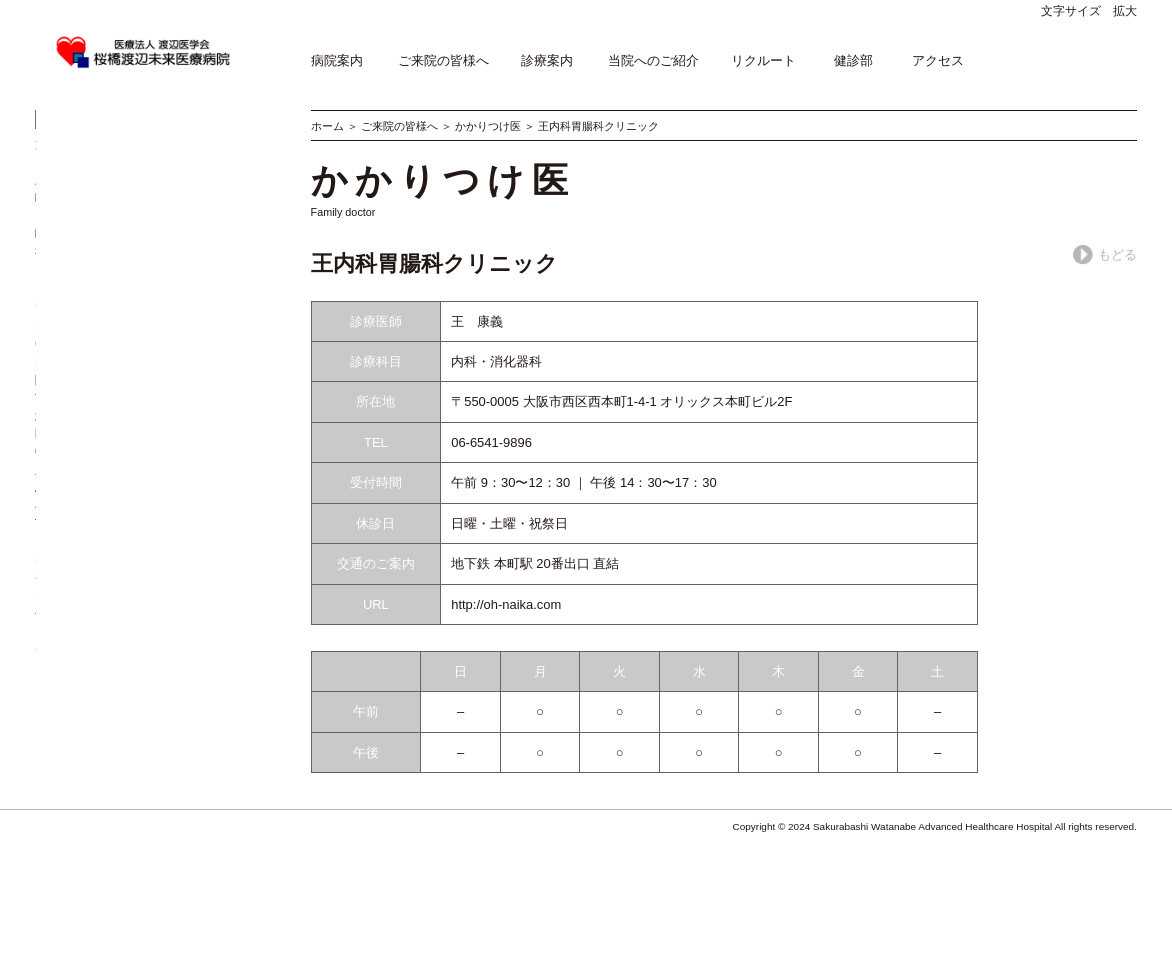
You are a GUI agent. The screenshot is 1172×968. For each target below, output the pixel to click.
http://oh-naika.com (506, 604)
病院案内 (337, 60)
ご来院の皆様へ (443, 60)
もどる (1105, 255)
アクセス (938, 60)
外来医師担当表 (80, 178)
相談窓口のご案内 (87, 353)
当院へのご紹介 (653, 60)
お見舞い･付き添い (90, 288)
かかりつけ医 (488, 126)
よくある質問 (74, 376)
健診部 (853, 60)
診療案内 (547, 60)
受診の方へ (67, 155)
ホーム (327, 126)
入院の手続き (74, 265)
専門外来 (177, 155)
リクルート (763, 60)
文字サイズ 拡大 (1089, 11)
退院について (190, 265)
